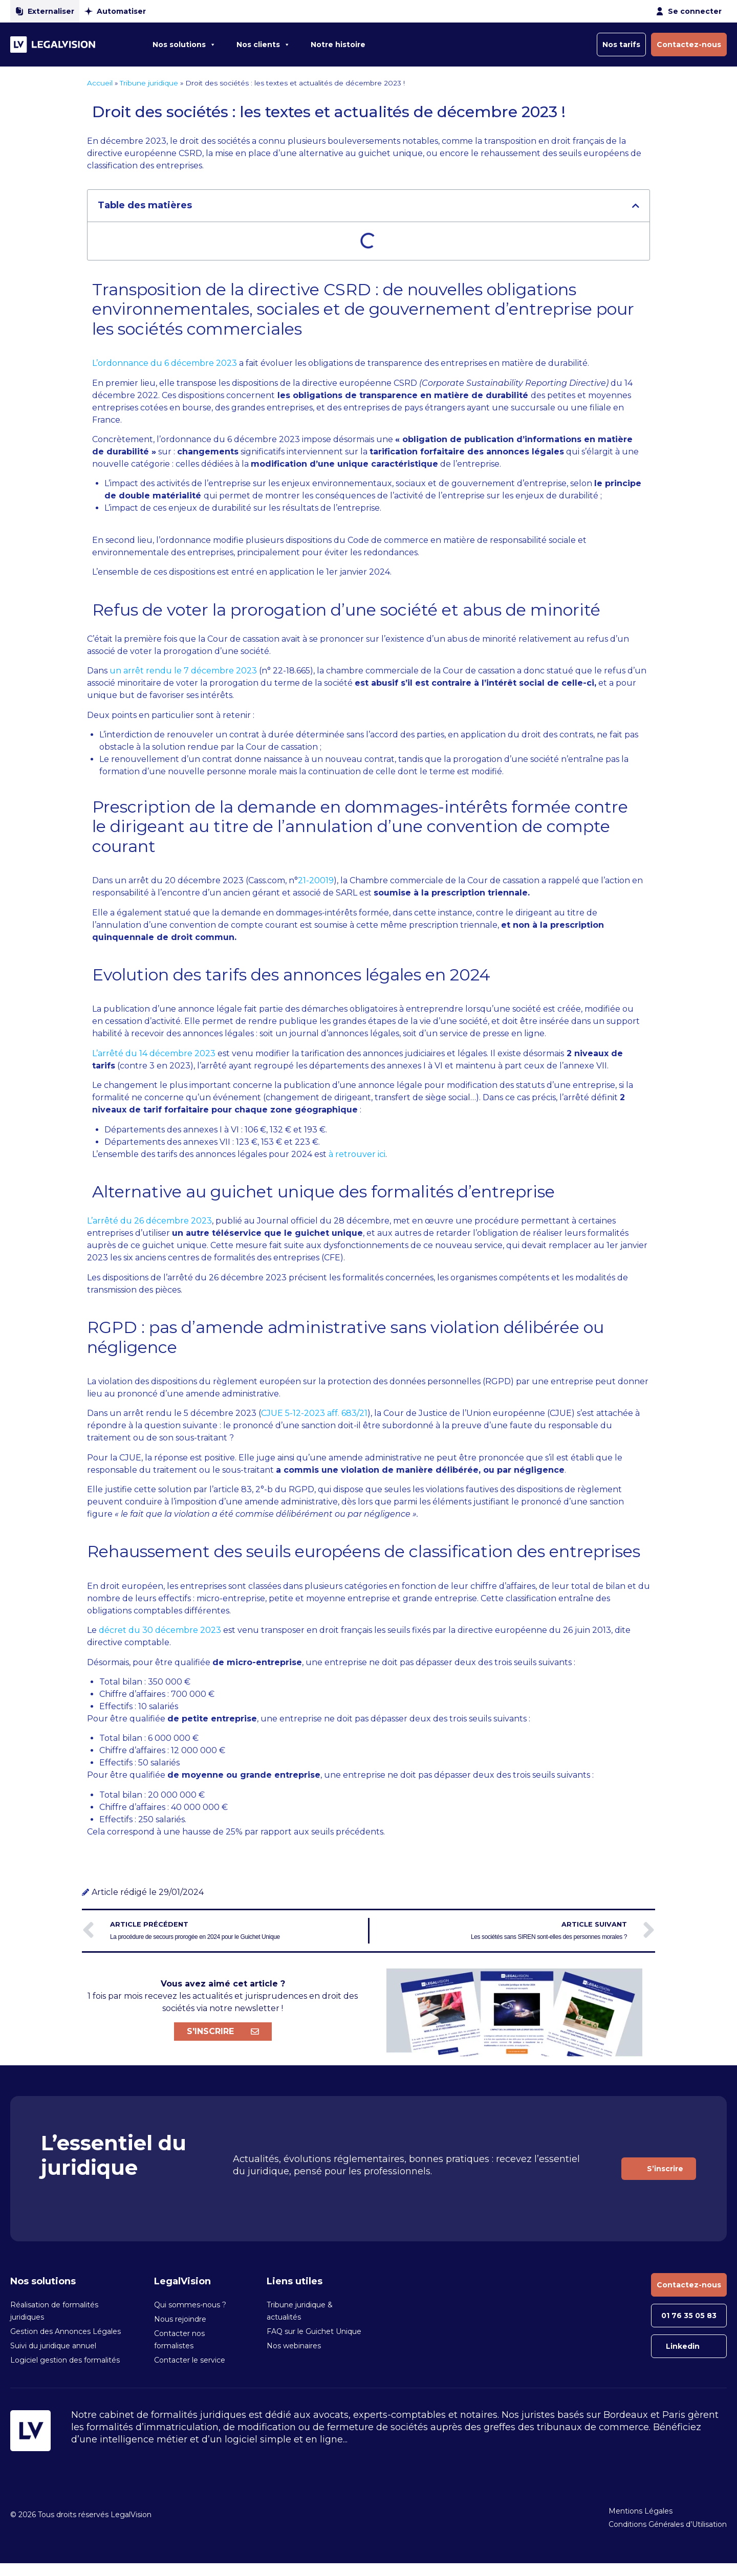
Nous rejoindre (180, 2319)
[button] (635, 206)
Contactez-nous (689, 44)
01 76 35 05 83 (689, 2315)
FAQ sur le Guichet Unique (314, 2331)
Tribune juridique (149, 83)
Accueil (100, 83)
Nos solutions (184, 44)
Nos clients (263, 44)
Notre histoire (338, 44)
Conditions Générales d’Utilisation (668, 2524)
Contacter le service (189, 2360)
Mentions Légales (641, 2511)
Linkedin (683, 2346)
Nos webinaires (294, 2345)
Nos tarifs (621, 44)
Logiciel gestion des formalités (65, 2360)
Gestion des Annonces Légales (65, 2331)
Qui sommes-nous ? (190, 2304)
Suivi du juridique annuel (53, 2345)
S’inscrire (665, 2168)
